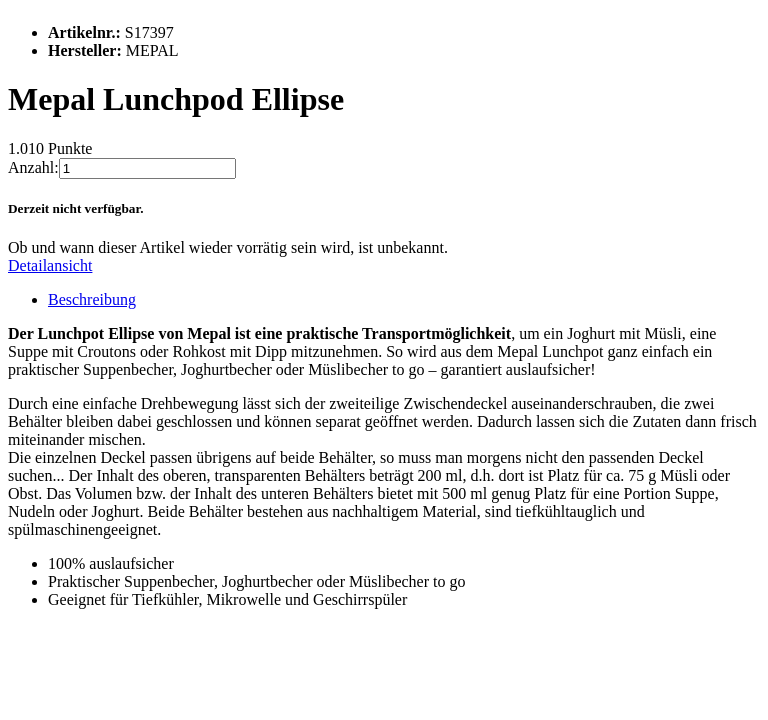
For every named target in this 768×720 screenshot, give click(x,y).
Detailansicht (50, 265)
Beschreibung (92, 299)
